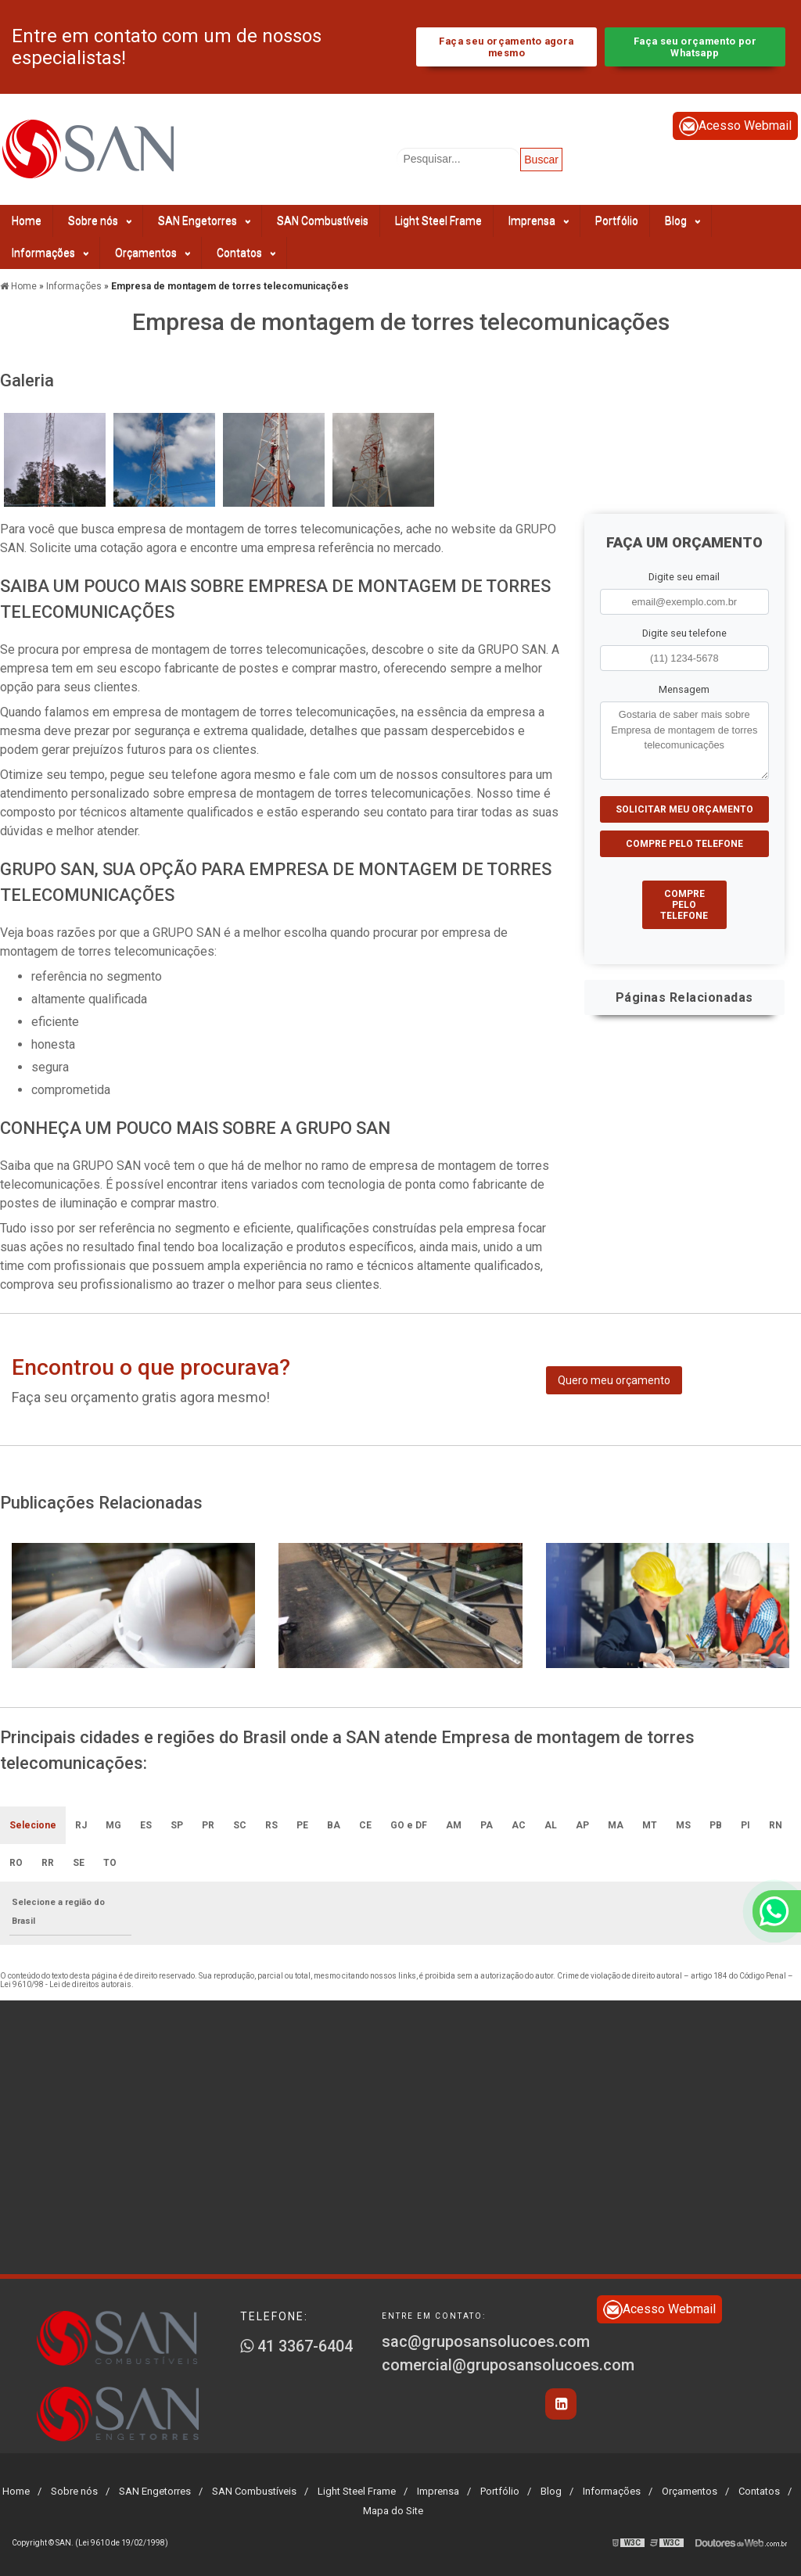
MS (683, 1825)
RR (47, 1862)
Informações (50, 253)
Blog (682, 221)
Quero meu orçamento (614, 1380)
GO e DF (408, 1825)
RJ (81, 1825)
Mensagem (684, 689)
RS (271, 1825)
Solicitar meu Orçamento (684, 809)
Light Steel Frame (438, 220)
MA (615, 1825)
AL (550, 1825)
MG (113, 1825)
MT (649, 1825)
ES (146, 1825)
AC (519, 1825)
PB (715, 1825)
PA (486, 1825)
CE (365, 1825)
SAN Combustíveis (322, 220)
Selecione (32, 1825)
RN (775, 1825)
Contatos (246, 253)
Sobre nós (99, 221)
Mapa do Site (393, 2511)
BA (333, 1825)
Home (26, 220)
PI (745, 1825)
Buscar (541, 159)
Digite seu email (684, 577)
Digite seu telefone (684, 633)
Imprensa (538, 221)
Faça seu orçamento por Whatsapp (695, 47)
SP (177, 1825)
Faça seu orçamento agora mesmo (506, 47)
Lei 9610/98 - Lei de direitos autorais (65, 1984)
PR (208, 1825)
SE (78, 1862)
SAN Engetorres (204, 221)
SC (239, 1825)
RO (16, 1862)
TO (110, 1862)
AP (582, 1825)
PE (302, 1825)
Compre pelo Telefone (684, 843)
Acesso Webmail (735, 126)
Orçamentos (152, 253)
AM (454, 1825)
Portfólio (616, 220)
